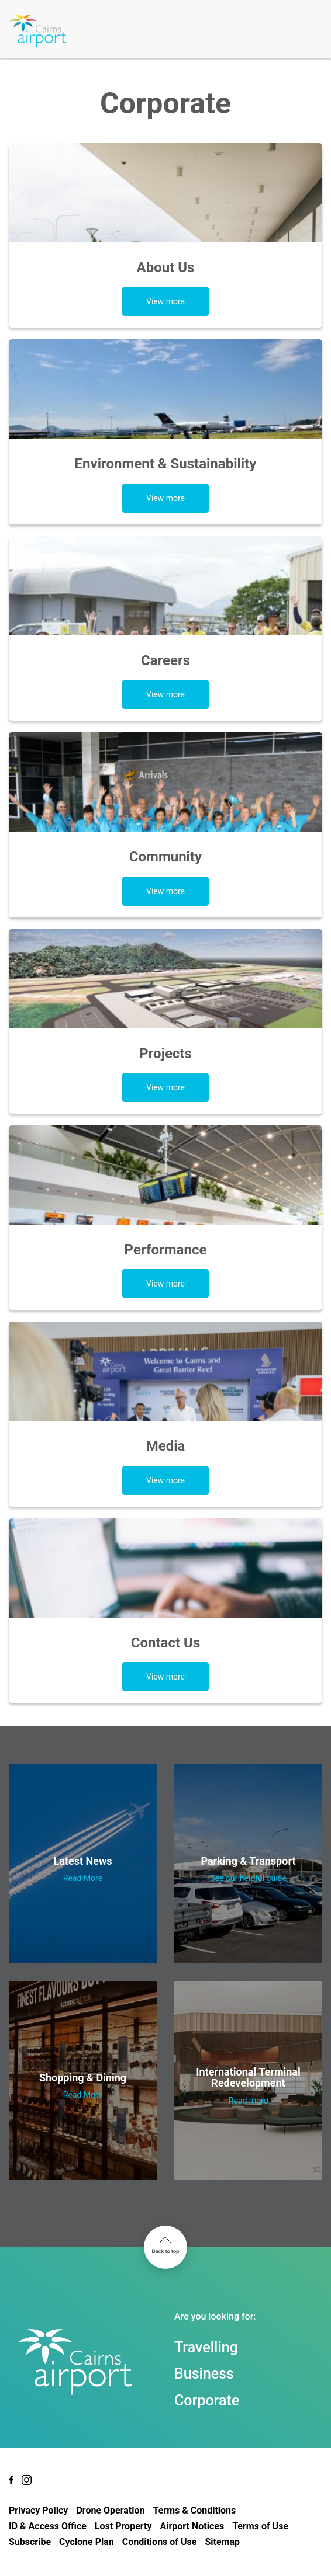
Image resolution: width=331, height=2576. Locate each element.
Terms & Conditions (194, 2510)
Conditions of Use (159, 2541)
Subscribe (30, 2541)
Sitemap (222, 2541)
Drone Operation (110, 2510)
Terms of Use (260, 2526)
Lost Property (123, 2526)
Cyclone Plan (86, 2541)
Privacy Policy (38, 2510)
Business (204, 2373)
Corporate (206, 2400)
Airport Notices (192, 2526)
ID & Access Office (48, 2526)
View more (165, 301)
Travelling (206, 2347)
